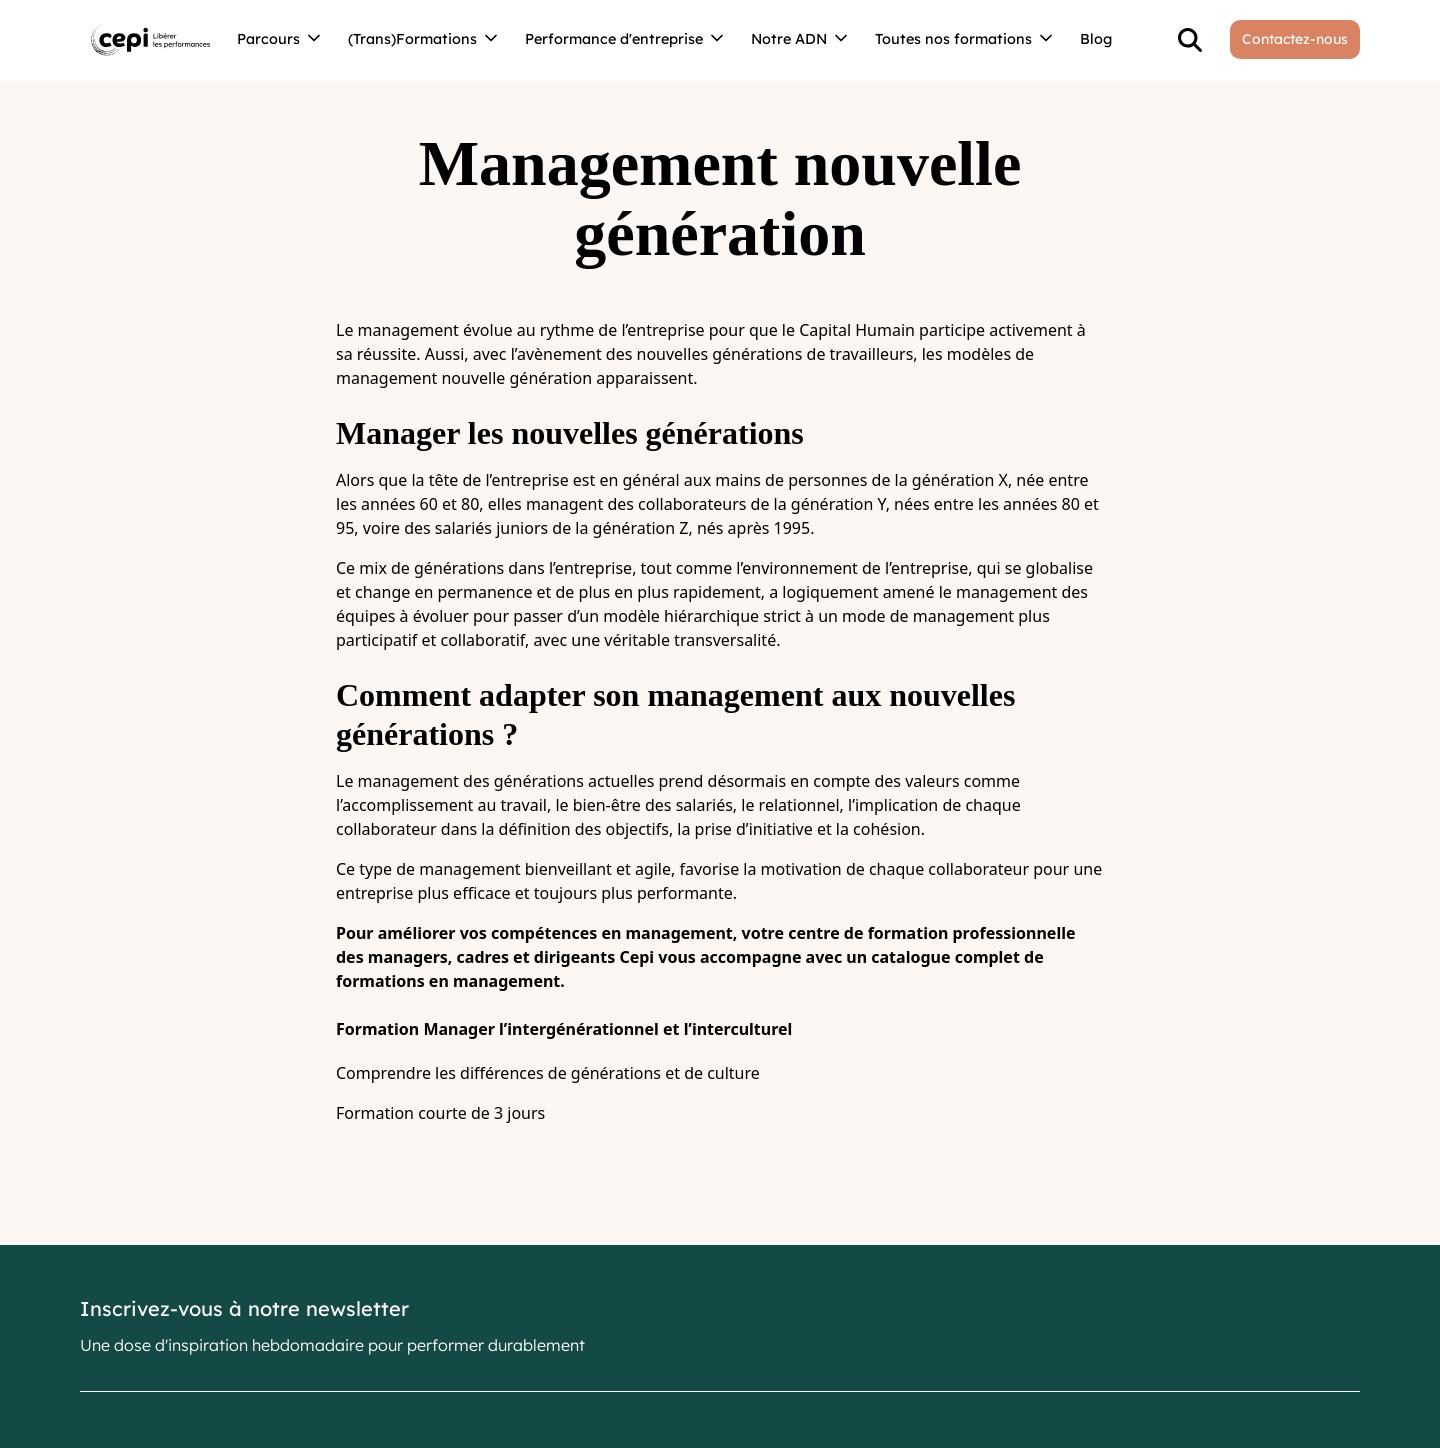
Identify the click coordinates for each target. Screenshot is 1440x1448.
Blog (1096, 39)
